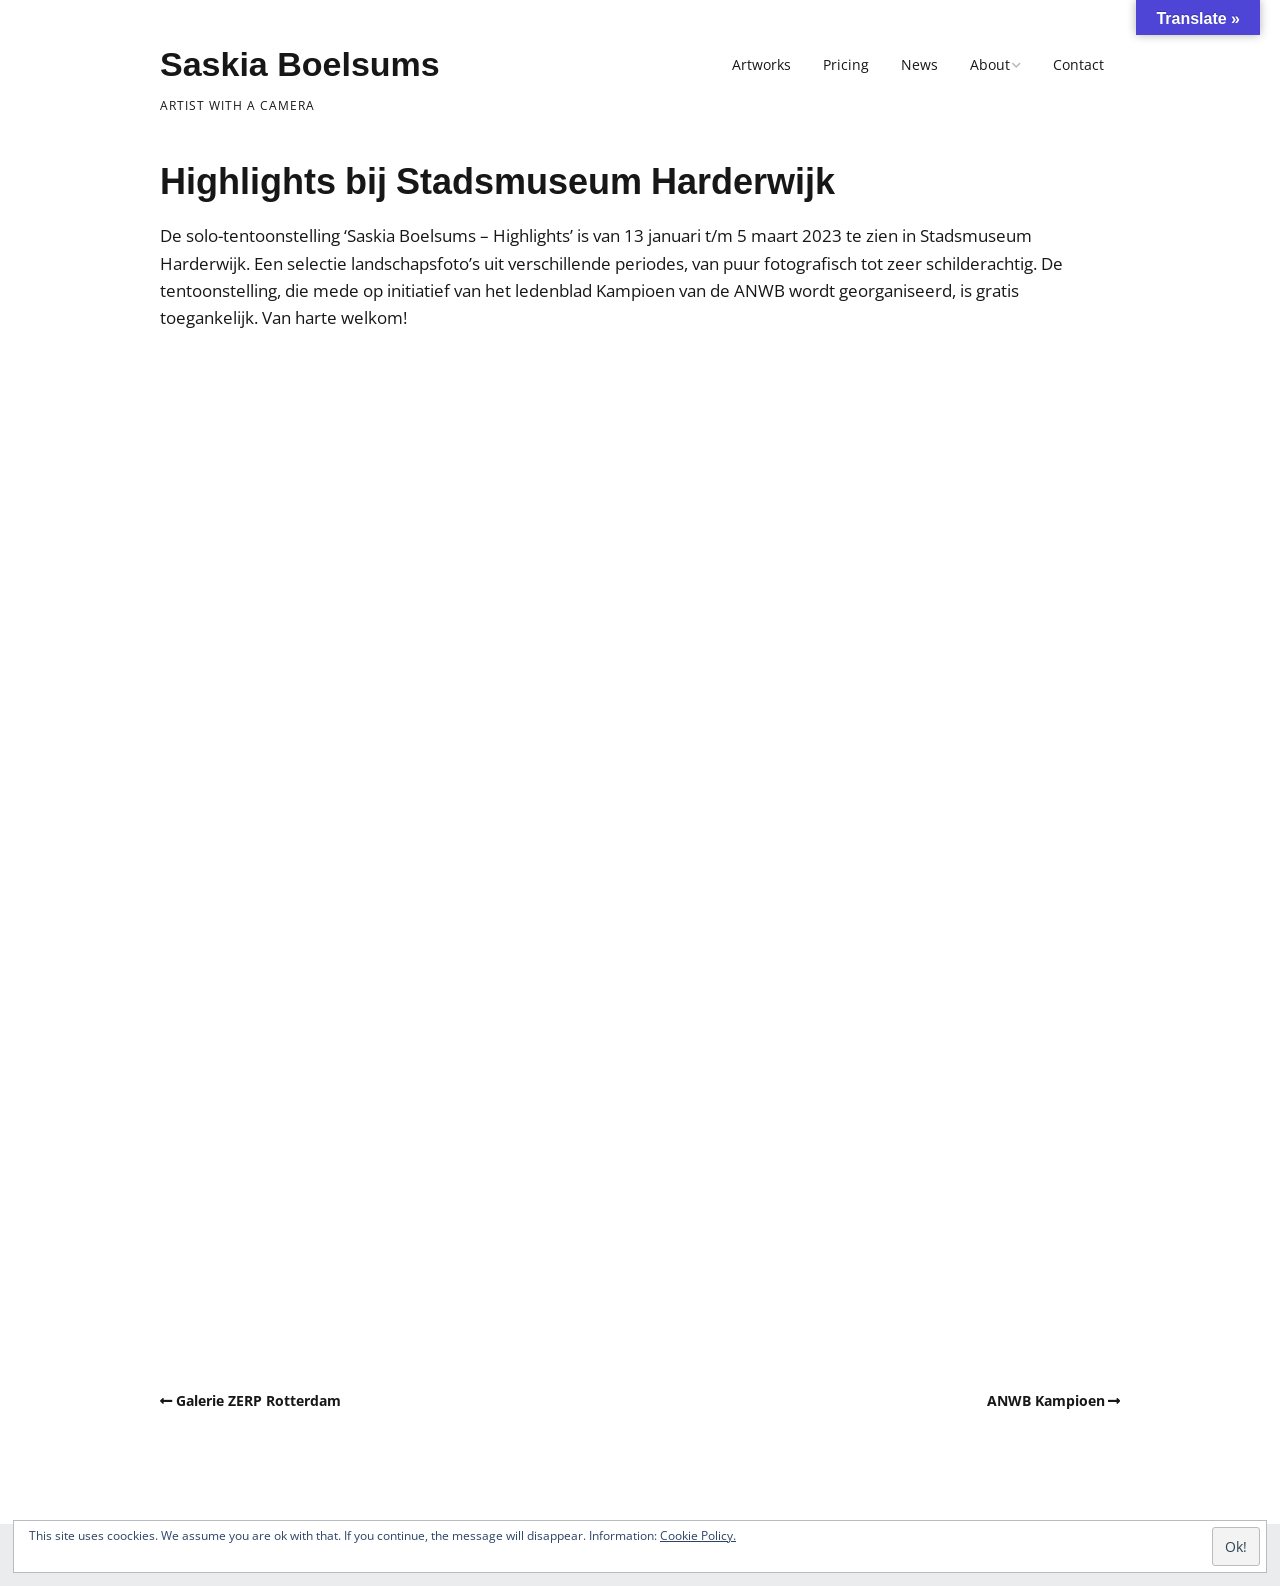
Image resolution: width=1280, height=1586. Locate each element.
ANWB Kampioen (1046, 1400)
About (990, 64)
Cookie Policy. (698, 1535)
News (919, 64)
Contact (1078, 64)
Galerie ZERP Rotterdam (258, 1400)
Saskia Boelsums (300, 64)
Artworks (761, 64)
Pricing (846, 64)
